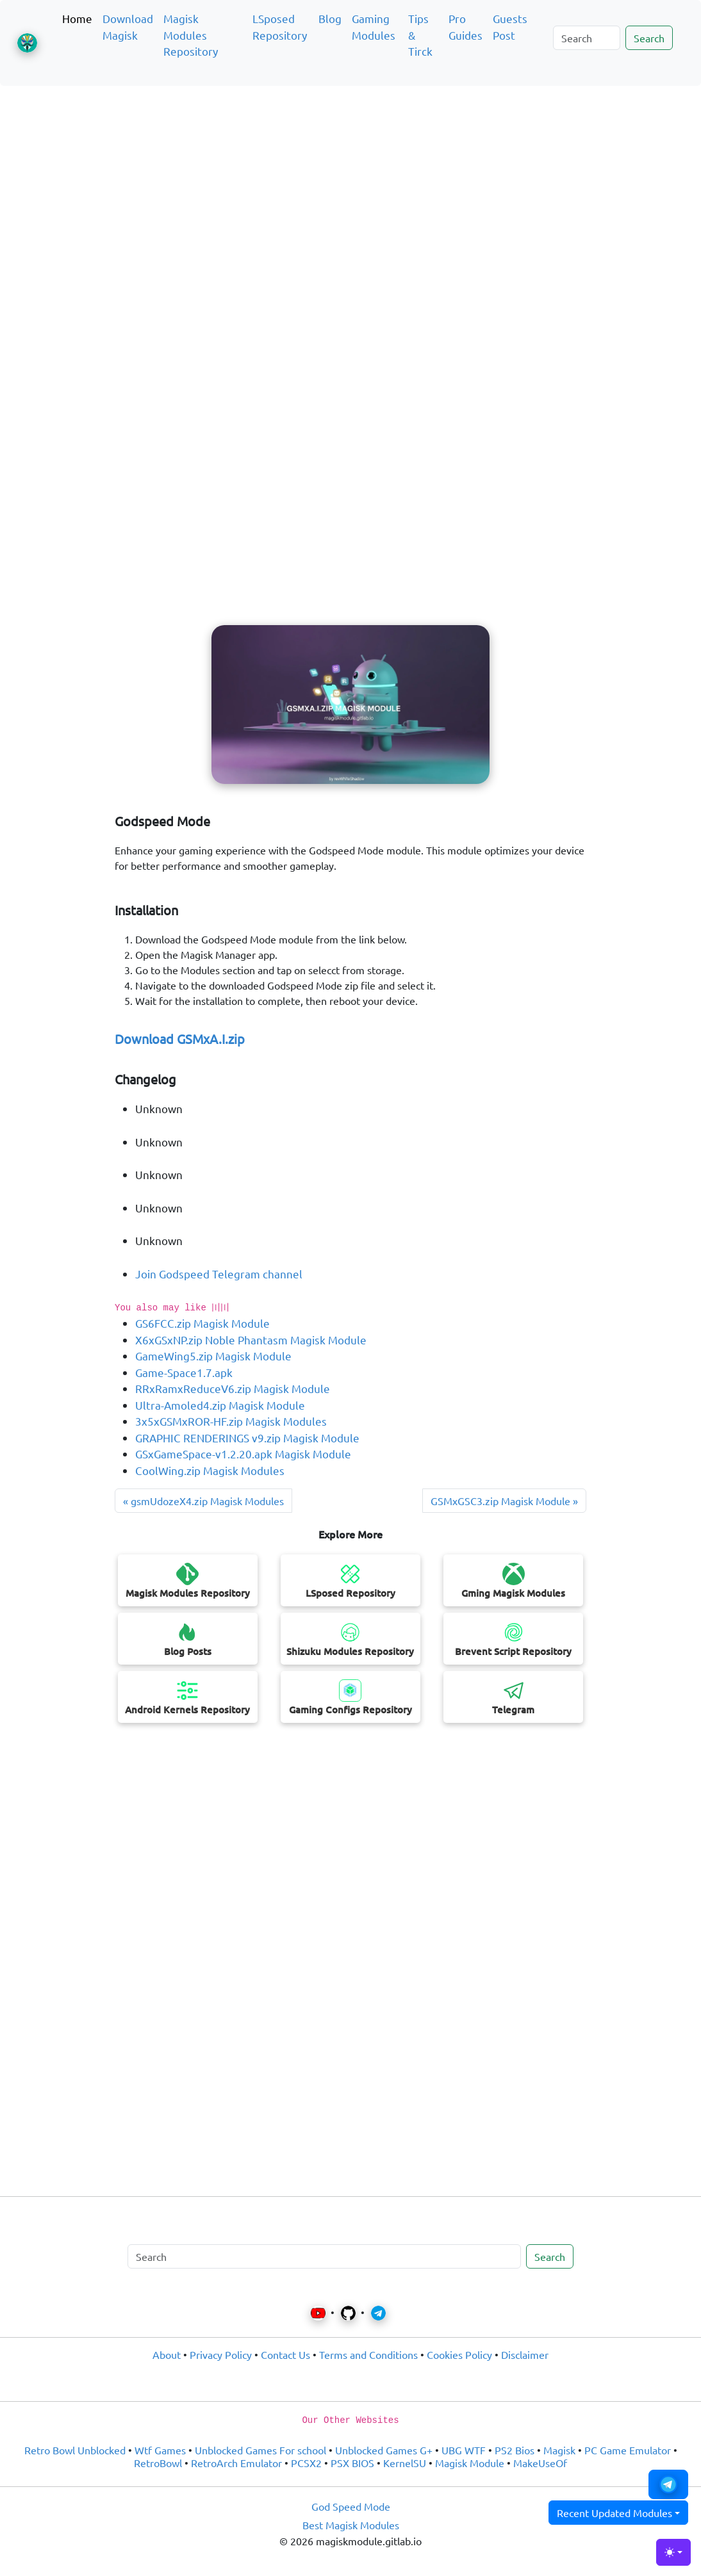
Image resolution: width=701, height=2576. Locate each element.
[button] (668, 2484)
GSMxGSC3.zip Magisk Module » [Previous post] (504, 1500)
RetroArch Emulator (236, 2462)
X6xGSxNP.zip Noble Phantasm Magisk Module (251, 1339)
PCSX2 (306, 2462)
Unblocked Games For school (260, 2449)
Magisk (559, 2449)
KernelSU (404, 2462)
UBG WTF (463, 2449)
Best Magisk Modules (350, 2524)
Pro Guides (465, 27)
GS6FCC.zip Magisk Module (202, 1323)
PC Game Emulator (627, 2449)
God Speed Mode (350, 2506)
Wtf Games (160, 2449)
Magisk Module (469, 2462)
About (167, 2354)
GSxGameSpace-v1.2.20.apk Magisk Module (243, 1453)
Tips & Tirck (420, 35)
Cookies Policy (459, 2354)
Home (77, 18)
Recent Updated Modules (614, 2512)
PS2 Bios (514, 2449)
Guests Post (510, 27)
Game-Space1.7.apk (184, 1372)
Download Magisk (128, 27)
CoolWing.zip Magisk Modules (210, 1470)
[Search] (586, 38)
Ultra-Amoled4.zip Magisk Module (220, 1405)
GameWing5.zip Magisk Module (213, 1355)
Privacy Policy (221, 2354)
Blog (330, 18)
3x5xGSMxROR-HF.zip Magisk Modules (231, 1421)
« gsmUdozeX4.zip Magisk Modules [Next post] (203, 1500)
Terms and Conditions (368, 2354)
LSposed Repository (279, 27)
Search (649, 37)
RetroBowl (158, 2462)
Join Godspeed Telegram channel (218, 1273)
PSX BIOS (352, 2462)
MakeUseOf (540, 2462)
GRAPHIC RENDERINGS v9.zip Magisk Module (247, 1437)
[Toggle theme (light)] (673, 2552)
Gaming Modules (373, 27)
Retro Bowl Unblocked (75, 2449)
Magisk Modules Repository (190, 35)
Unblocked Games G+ (384, 2449)
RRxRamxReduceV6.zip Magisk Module (232, 1388)
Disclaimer (524, 2354)
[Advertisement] (350, 156)
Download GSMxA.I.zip (180, 1039)
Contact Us (285, 2354)
